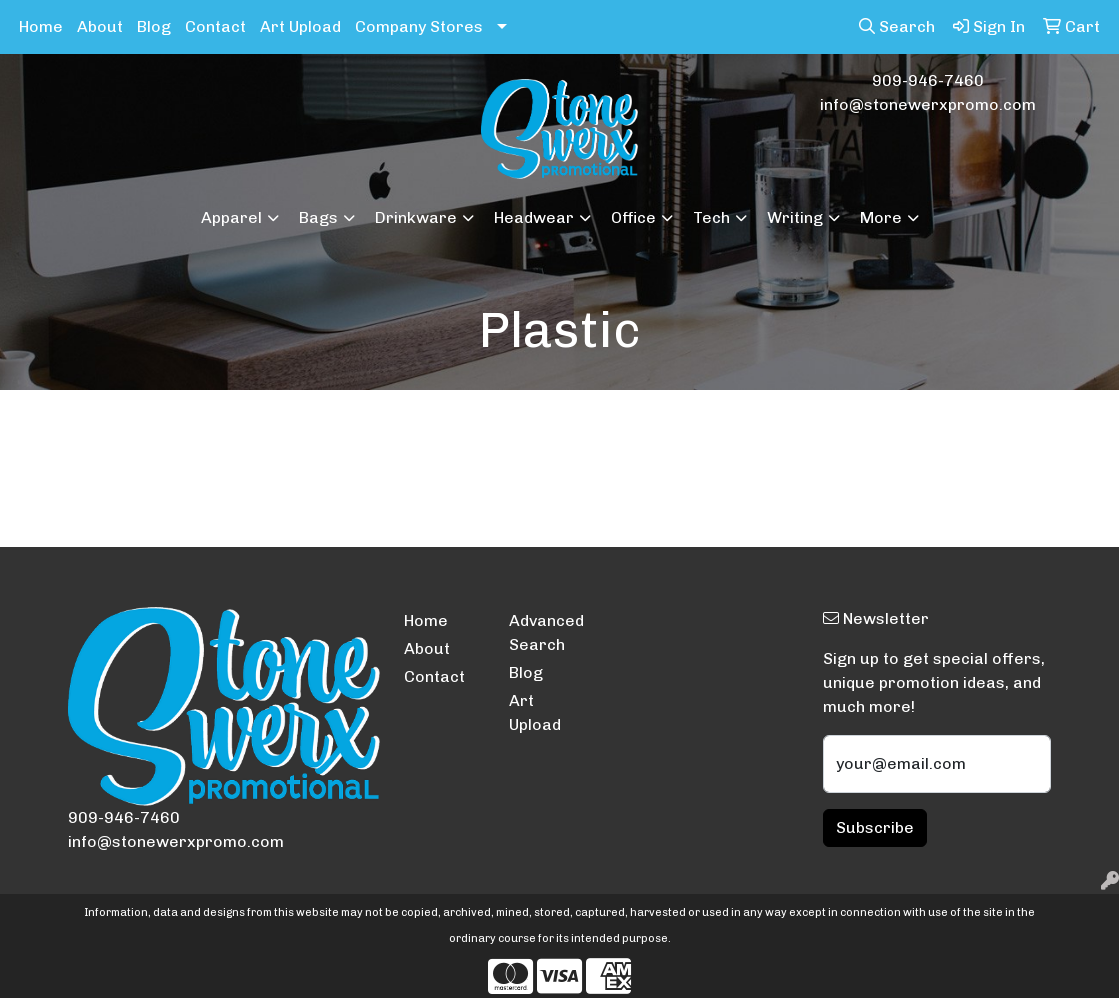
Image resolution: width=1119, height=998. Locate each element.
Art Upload (300, 26)
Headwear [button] (534, 217)
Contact (215, 26)
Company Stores (419, 26)
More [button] (881, 217)
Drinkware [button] (416, 217)
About (100, 26)
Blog (154, 26)
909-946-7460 (928, 80)
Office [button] (633, 217)
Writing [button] (795, 217)
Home (41, 26)
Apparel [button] (231, 217)
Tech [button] (711, 217)
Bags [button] (318, 217)
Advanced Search (546, 632)
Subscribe (875, 827)
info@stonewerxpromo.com (928, 104)
